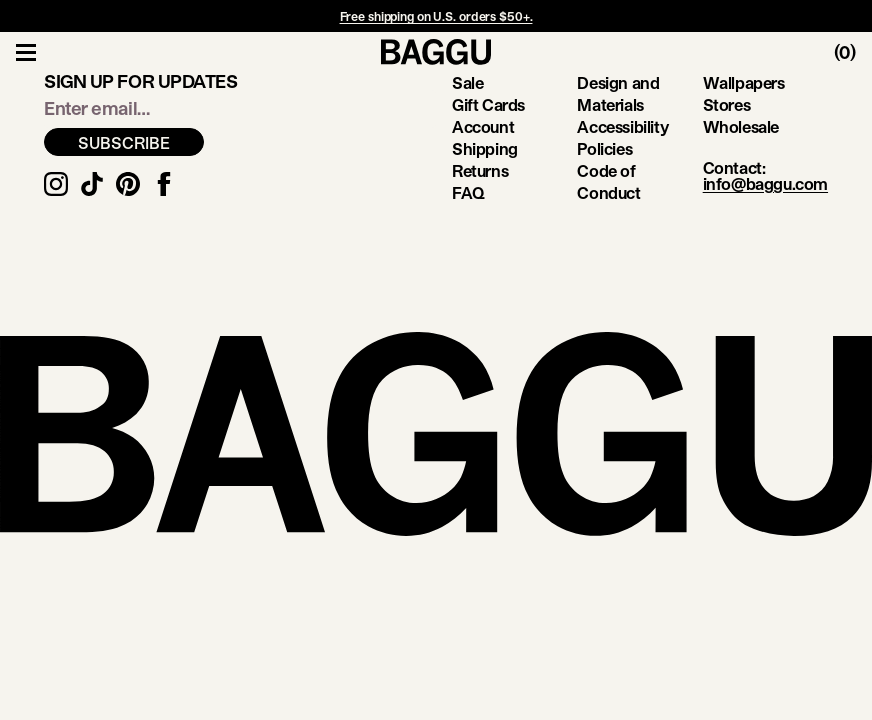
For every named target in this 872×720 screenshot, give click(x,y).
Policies (604, 148)
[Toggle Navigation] (26, 52)
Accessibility (622, 126)
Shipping (485, 148)
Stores (727, 104)
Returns (480, 170)
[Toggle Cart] (853, 52)
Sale (467, 82)
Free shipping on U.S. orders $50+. (436, 16)
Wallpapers (744, 82)
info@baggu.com (765, 183)
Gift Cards (488, 104)
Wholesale (741, 126)
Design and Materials (618, 93)
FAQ (468, 192)
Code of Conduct (608, 181)
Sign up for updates (140, 81)
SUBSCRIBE (124, 142)
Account (483, 126)
